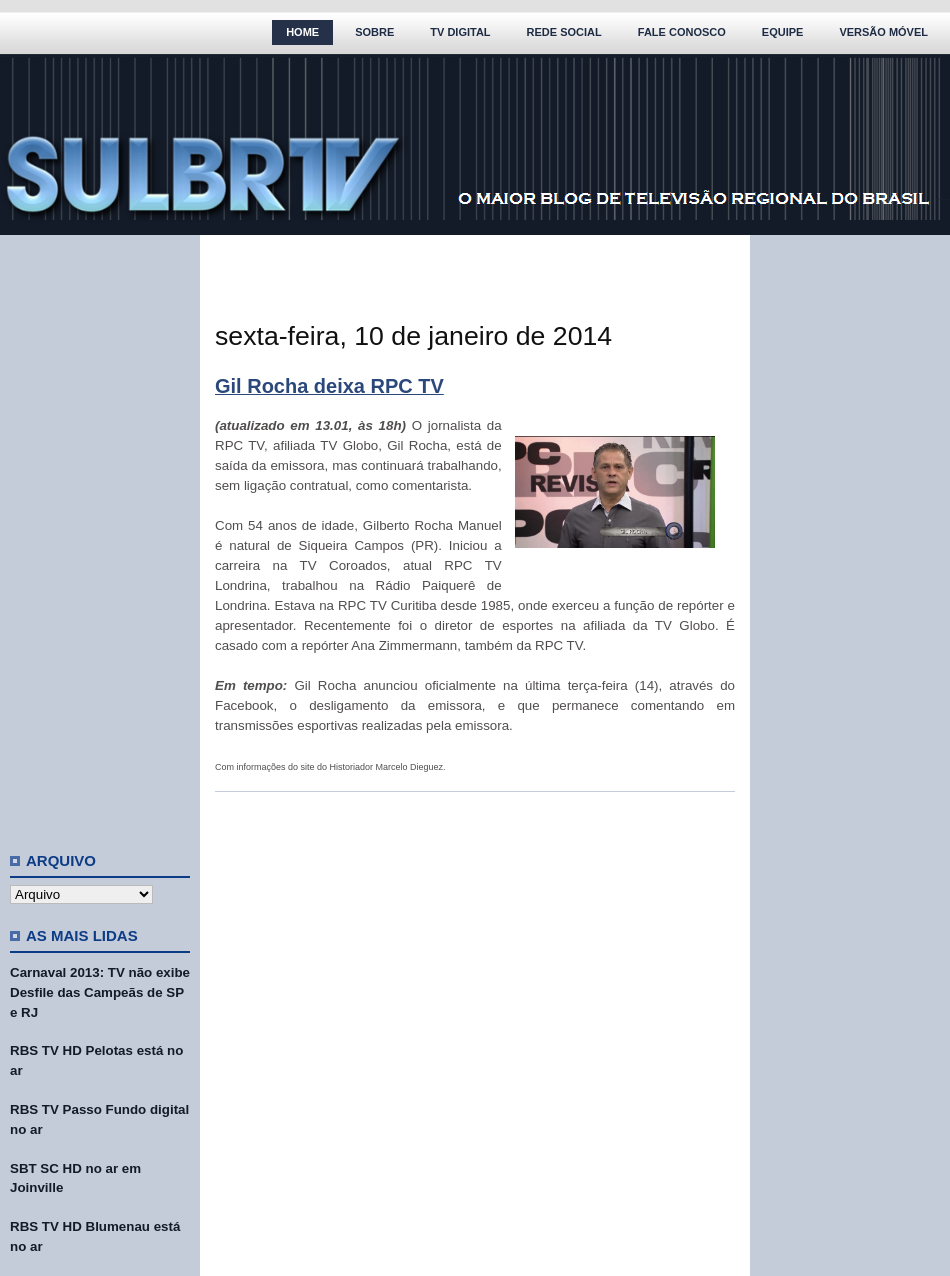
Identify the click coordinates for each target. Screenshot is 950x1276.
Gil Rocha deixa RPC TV (329, 386)
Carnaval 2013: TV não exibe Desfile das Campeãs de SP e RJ (100, 992)
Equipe (783, 32)
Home (302, 32)
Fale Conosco (682, 32)
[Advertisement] (100, 535)
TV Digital (460, 32)
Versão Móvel (883, 32)
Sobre (374, 32)
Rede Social (564, 32)
